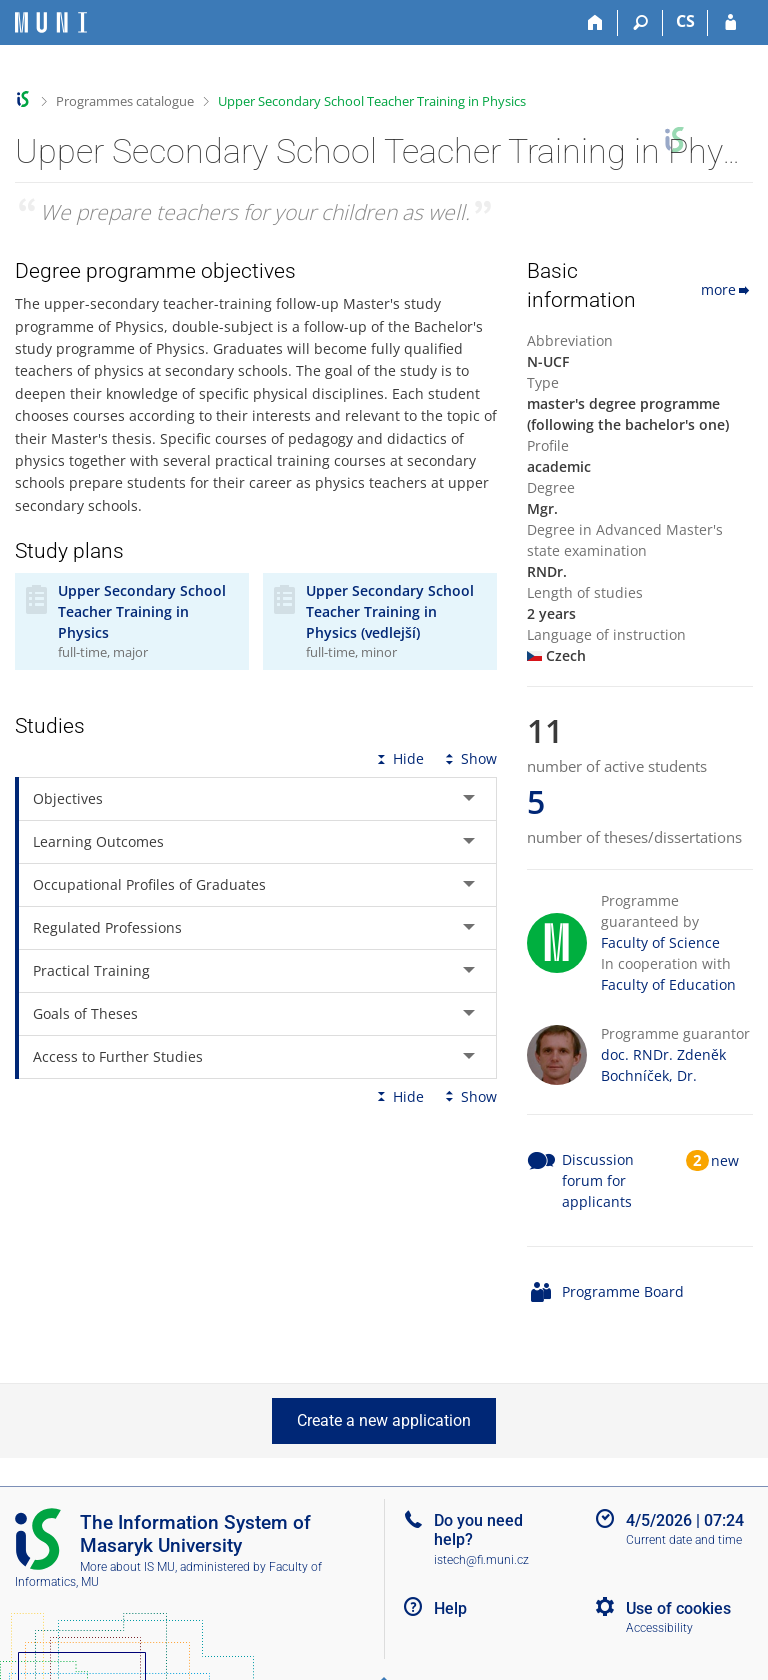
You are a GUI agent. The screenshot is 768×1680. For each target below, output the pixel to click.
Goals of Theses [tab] (85, 1013)
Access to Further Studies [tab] (118, 1056)
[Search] (640, 23)
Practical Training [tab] (91, 970)
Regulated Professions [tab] (107, 927)
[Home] (595, 23)
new (725, 1160)
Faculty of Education (668, 984)
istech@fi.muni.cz (481, 1560)
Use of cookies (678, 1608)
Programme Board (623, 1291)
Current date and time (684, 1540)
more (727, 289)
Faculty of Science (660, 942)
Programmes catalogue (125, 101)
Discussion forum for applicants (598, 1180)
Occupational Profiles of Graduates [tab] (149, 884)
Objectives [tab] (68, 798)
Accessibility (659, 1628)
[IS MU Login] (730, 23)
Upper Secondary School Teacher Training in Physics (372, 101)
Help (450, 1608)
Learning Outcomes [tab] (98, 841)
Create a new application (384, 1420)
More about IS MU (127, 1567)
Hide (398, 758)
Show (469, 758)
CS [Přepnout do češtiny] (685, 21)
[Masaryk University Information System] (51, 22)
